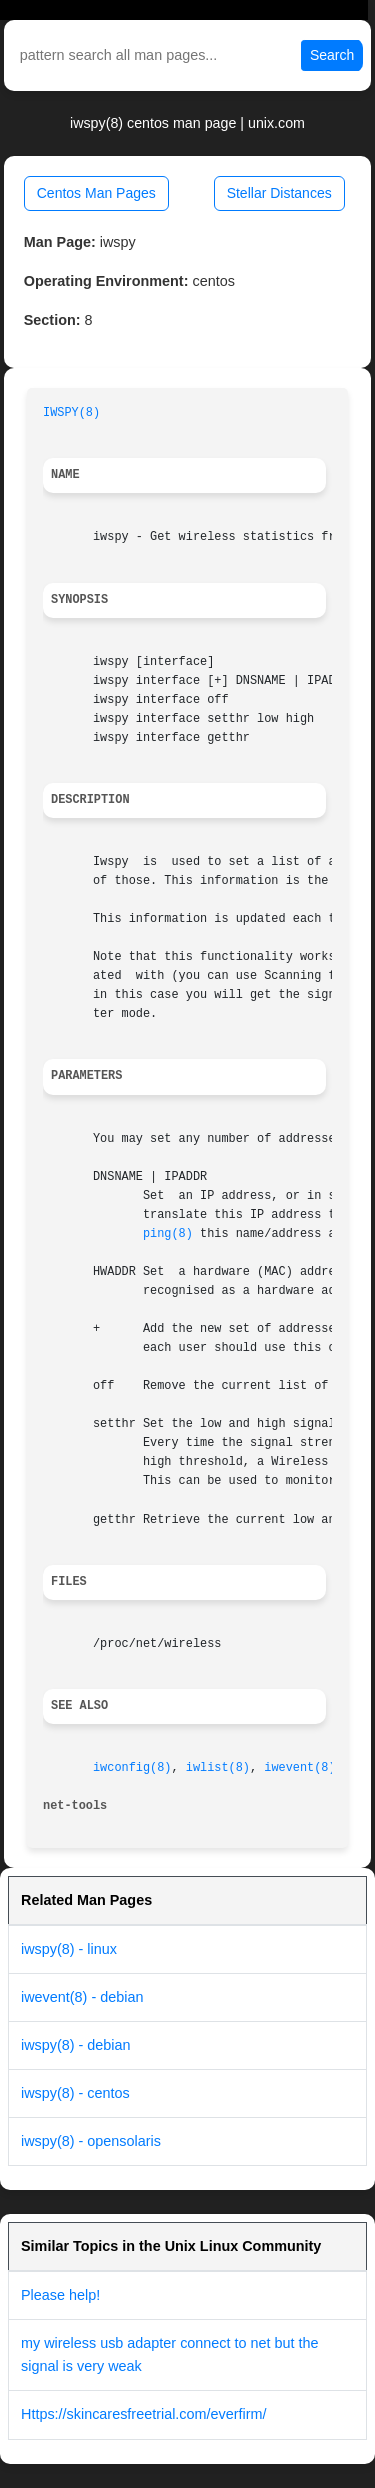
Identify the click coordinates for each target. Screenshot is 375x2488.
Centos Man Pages (96, 193)
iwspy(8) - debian (76, 2045)
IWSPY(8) (71, 413)
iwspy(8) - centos (75, 2093)
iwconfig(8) (132, 1768)
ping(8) (168, 1234)
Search (332, 55)
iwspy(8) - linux (69, 1949)
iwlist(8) (218, 1768)
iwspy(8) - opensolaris (91, 2141)
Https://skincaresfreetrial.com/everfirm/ (144, 2414)
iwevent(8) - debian (82, 1997)
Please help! (60, 2295)
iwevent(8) (299, 1768)
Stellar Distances (279, 193)
